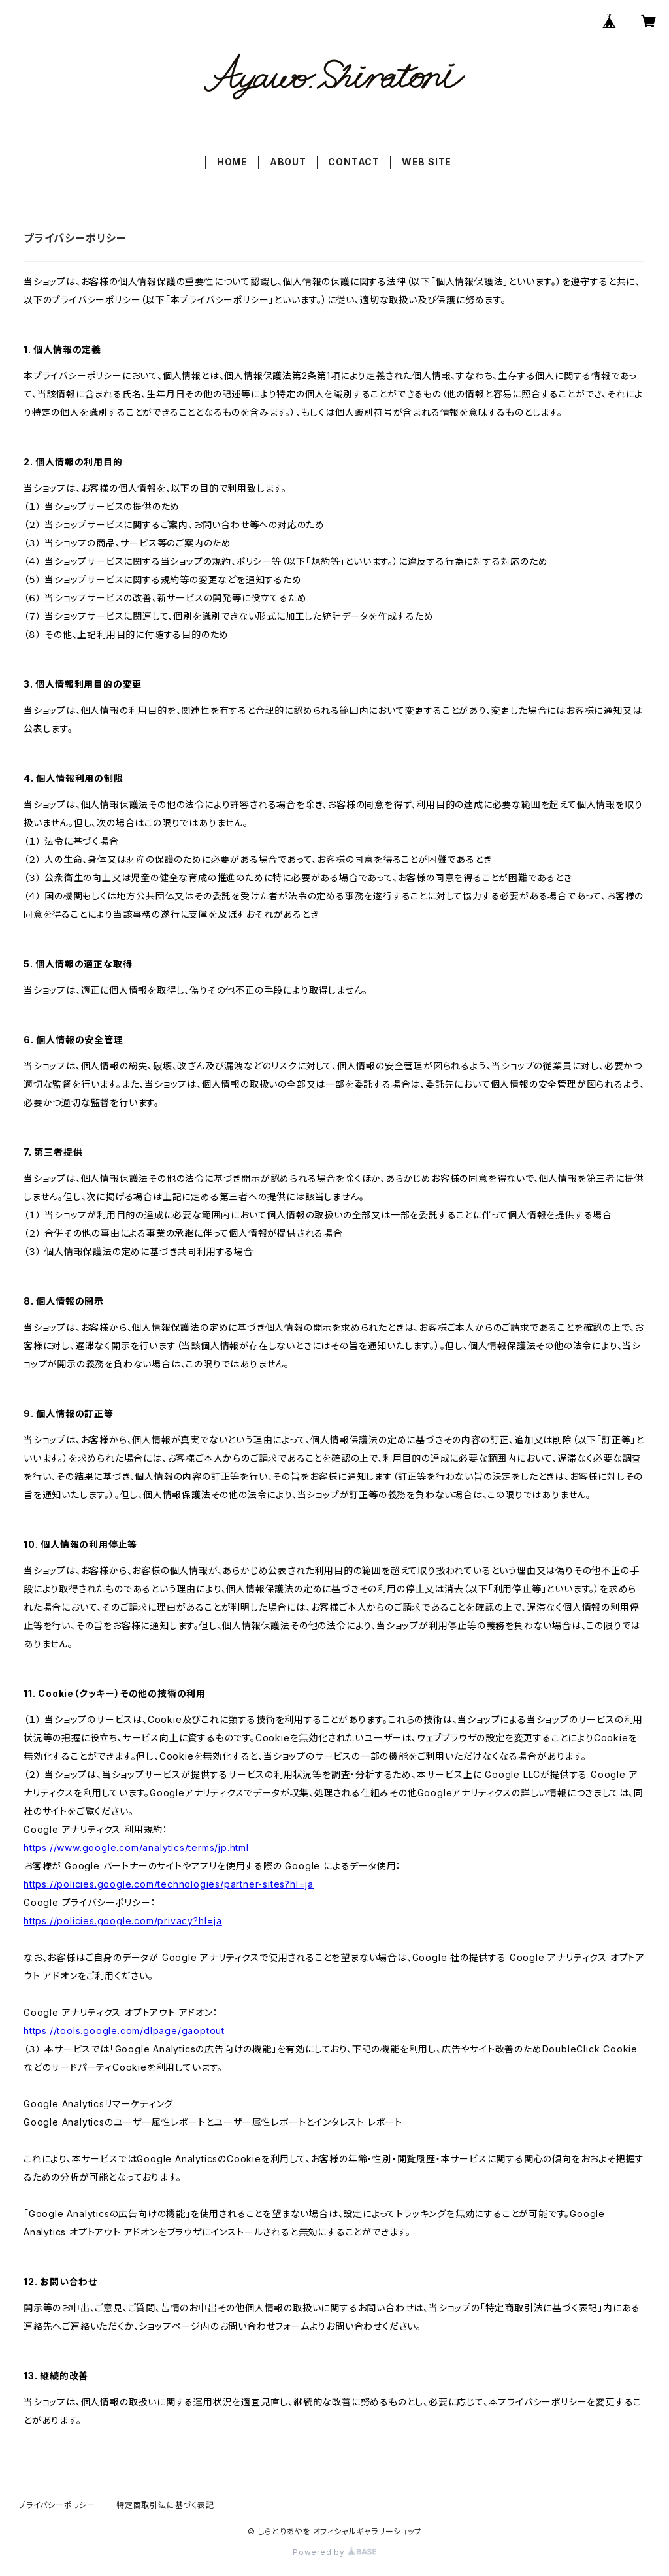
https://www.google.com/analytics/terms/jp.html (136, 1847)
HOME (232, 161)
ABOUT (288, 161)
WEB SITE (426, 161)
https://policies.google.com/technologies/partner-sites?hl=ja (169, 1884)
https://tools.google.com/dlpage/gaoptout (124, 2030)
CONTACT (354, 161)
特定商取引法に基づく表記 (165, 2505)
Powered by (334, 2552)
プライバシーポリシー (56, 2505)
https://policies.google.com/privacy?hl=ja (123, 1920)
